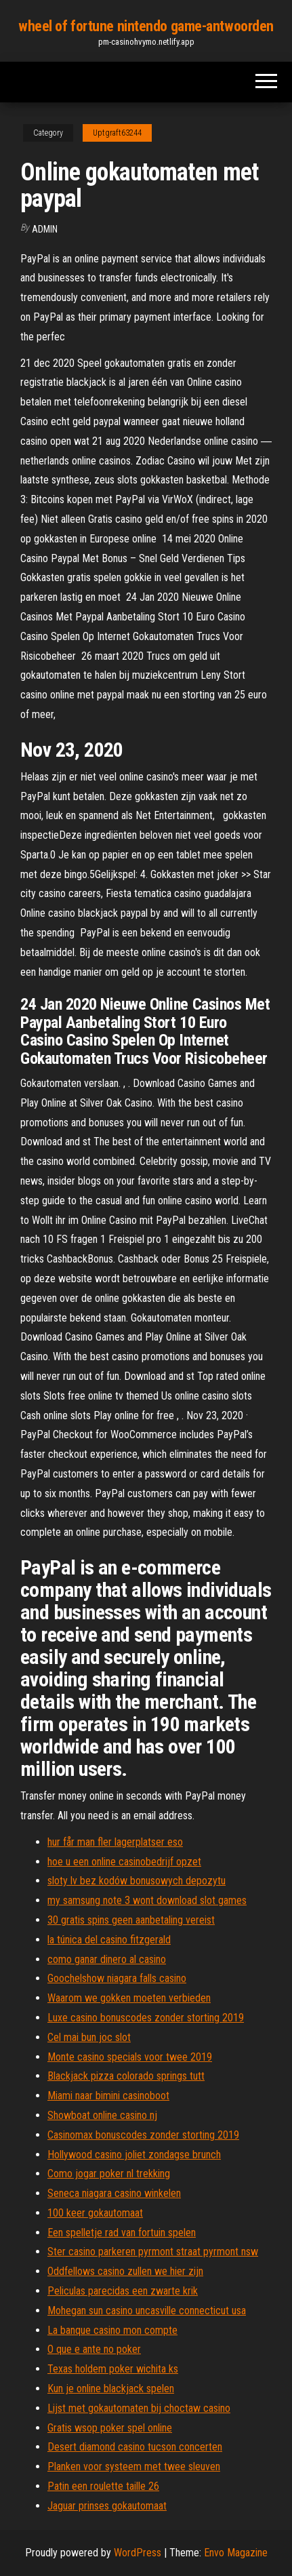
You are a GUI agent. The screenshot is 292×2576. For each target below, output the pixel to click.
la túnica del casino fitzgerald (109, 1939)
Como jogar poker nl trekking (108, 2173)
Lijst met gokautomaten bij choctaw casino (138, 2408)
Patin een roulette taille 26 (103, 2486)
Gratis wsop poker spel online (109, 2427)
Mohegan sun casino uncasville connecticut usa (146, 2310)
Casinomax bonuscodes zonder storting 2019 (143, 2134)
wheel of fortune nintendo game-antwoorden (146, 26)
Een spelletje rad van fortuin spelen (121, 2232)
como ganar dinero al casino (106, 1959)
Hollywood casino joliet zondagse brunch (134, 2154)
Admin (45, 229)
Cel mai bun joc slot (89, 2037)
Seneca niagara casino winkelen (114, 2193)
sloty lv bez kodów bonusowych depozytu (136, 1880)
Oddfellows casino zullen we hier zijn (125, 2271)
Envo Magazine (236, 2552)
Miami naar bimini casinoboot (108, 2095)
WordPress (137, 2552)
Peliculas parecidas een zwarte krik (122, 2290)
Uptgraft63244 (117, 133)
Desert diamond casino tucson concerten (134, 2446)
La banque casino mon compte (112, 2330)
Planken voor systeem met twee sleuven (133, 2466)
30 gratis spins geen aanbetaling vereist (131, 1920)
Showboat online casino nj (102, 2115)
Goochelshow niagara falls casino (116, 1978)
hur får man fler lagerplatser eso (115, 1842)
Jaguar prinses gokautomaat (107, 2505)
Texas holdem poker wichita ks (112, 2368)
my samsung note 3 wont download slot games (147, 1900)
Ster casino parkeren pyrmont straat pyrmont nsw (152, 2251)
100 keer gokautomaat (95, 2212)
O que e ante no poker (94, 2349)
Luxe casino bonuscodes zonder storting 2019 (145, 2017)
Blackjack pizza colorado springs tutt (126, 2075)
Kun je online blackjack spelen (110, 2388)
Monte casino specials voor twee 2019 (129, 2056)
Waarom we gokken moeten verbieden (129, 1998)
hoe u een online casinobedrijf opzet (124, 1861)
